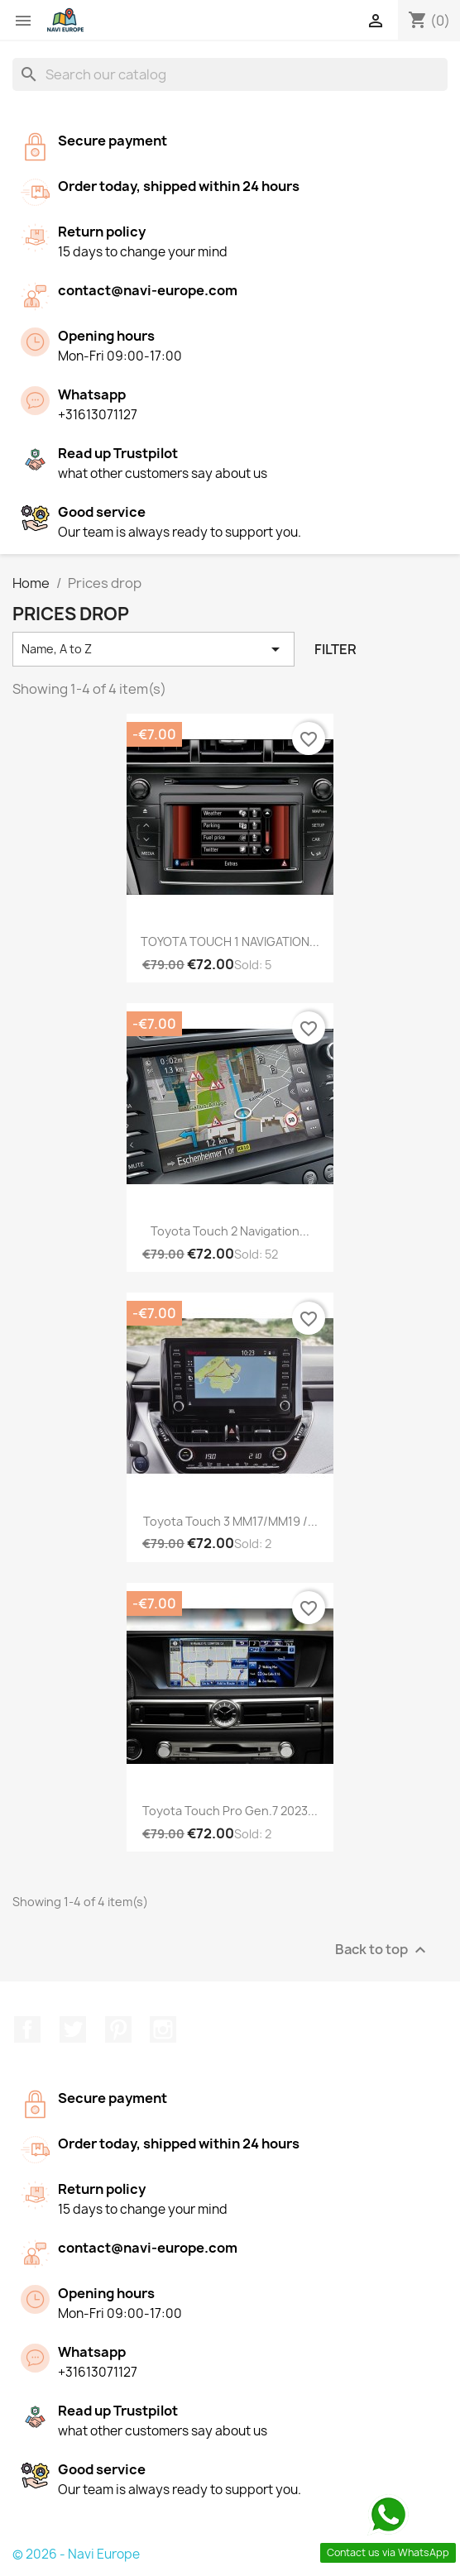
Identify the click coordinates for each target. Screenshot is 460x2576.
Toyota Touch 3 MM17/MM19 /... (230, 1521)
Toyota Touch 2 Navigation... (230, 1231)
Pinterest (118, 2029)
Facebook (27, 2029)
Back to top (382, 1949)
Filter (335, 649)
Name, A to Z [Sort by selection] (153, 649)
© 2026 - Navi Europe (76, 2554)
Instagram (163, 2029)
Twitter (73, 2029)
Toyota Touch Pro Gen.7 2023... (230, 1810)
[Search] (230, 74)
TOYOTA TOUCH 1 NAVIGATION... (230, 941)
